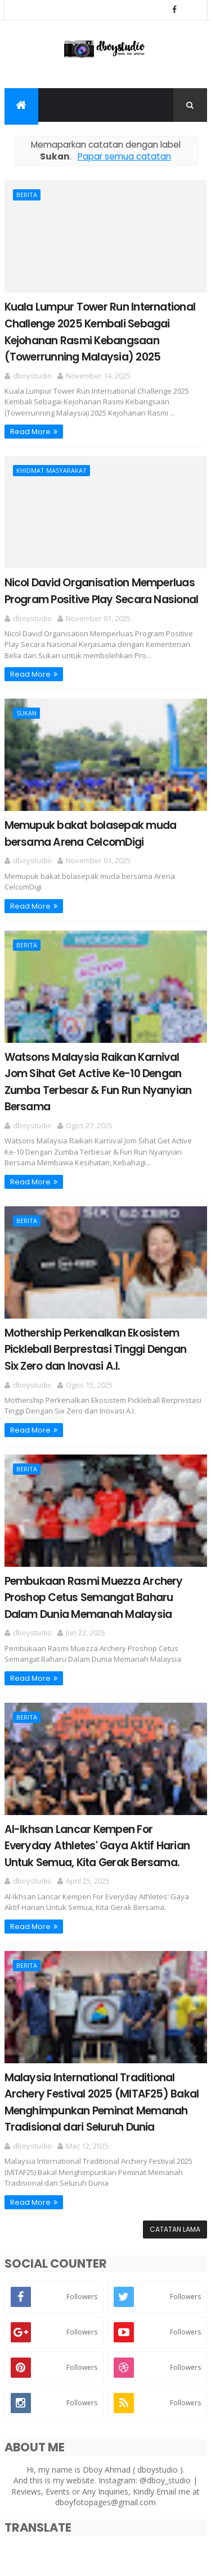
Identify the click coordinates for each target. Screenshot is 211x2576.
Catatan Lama (175, 2229)
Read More (30, 431)
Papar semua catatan (124, 156)
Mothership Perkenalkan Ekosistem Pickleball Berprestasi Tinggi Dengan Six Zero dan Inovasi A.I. (96, 1349)
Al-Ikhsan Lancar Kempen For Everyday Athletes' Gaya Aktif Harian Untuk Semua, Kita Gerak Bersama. (97, 1846)
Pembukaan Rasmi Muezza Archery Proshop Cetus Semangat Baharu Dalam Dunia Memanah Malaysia (94, 1598)
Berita (26, 194)
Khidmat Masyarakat (51, 470)
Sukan (26, 713)
